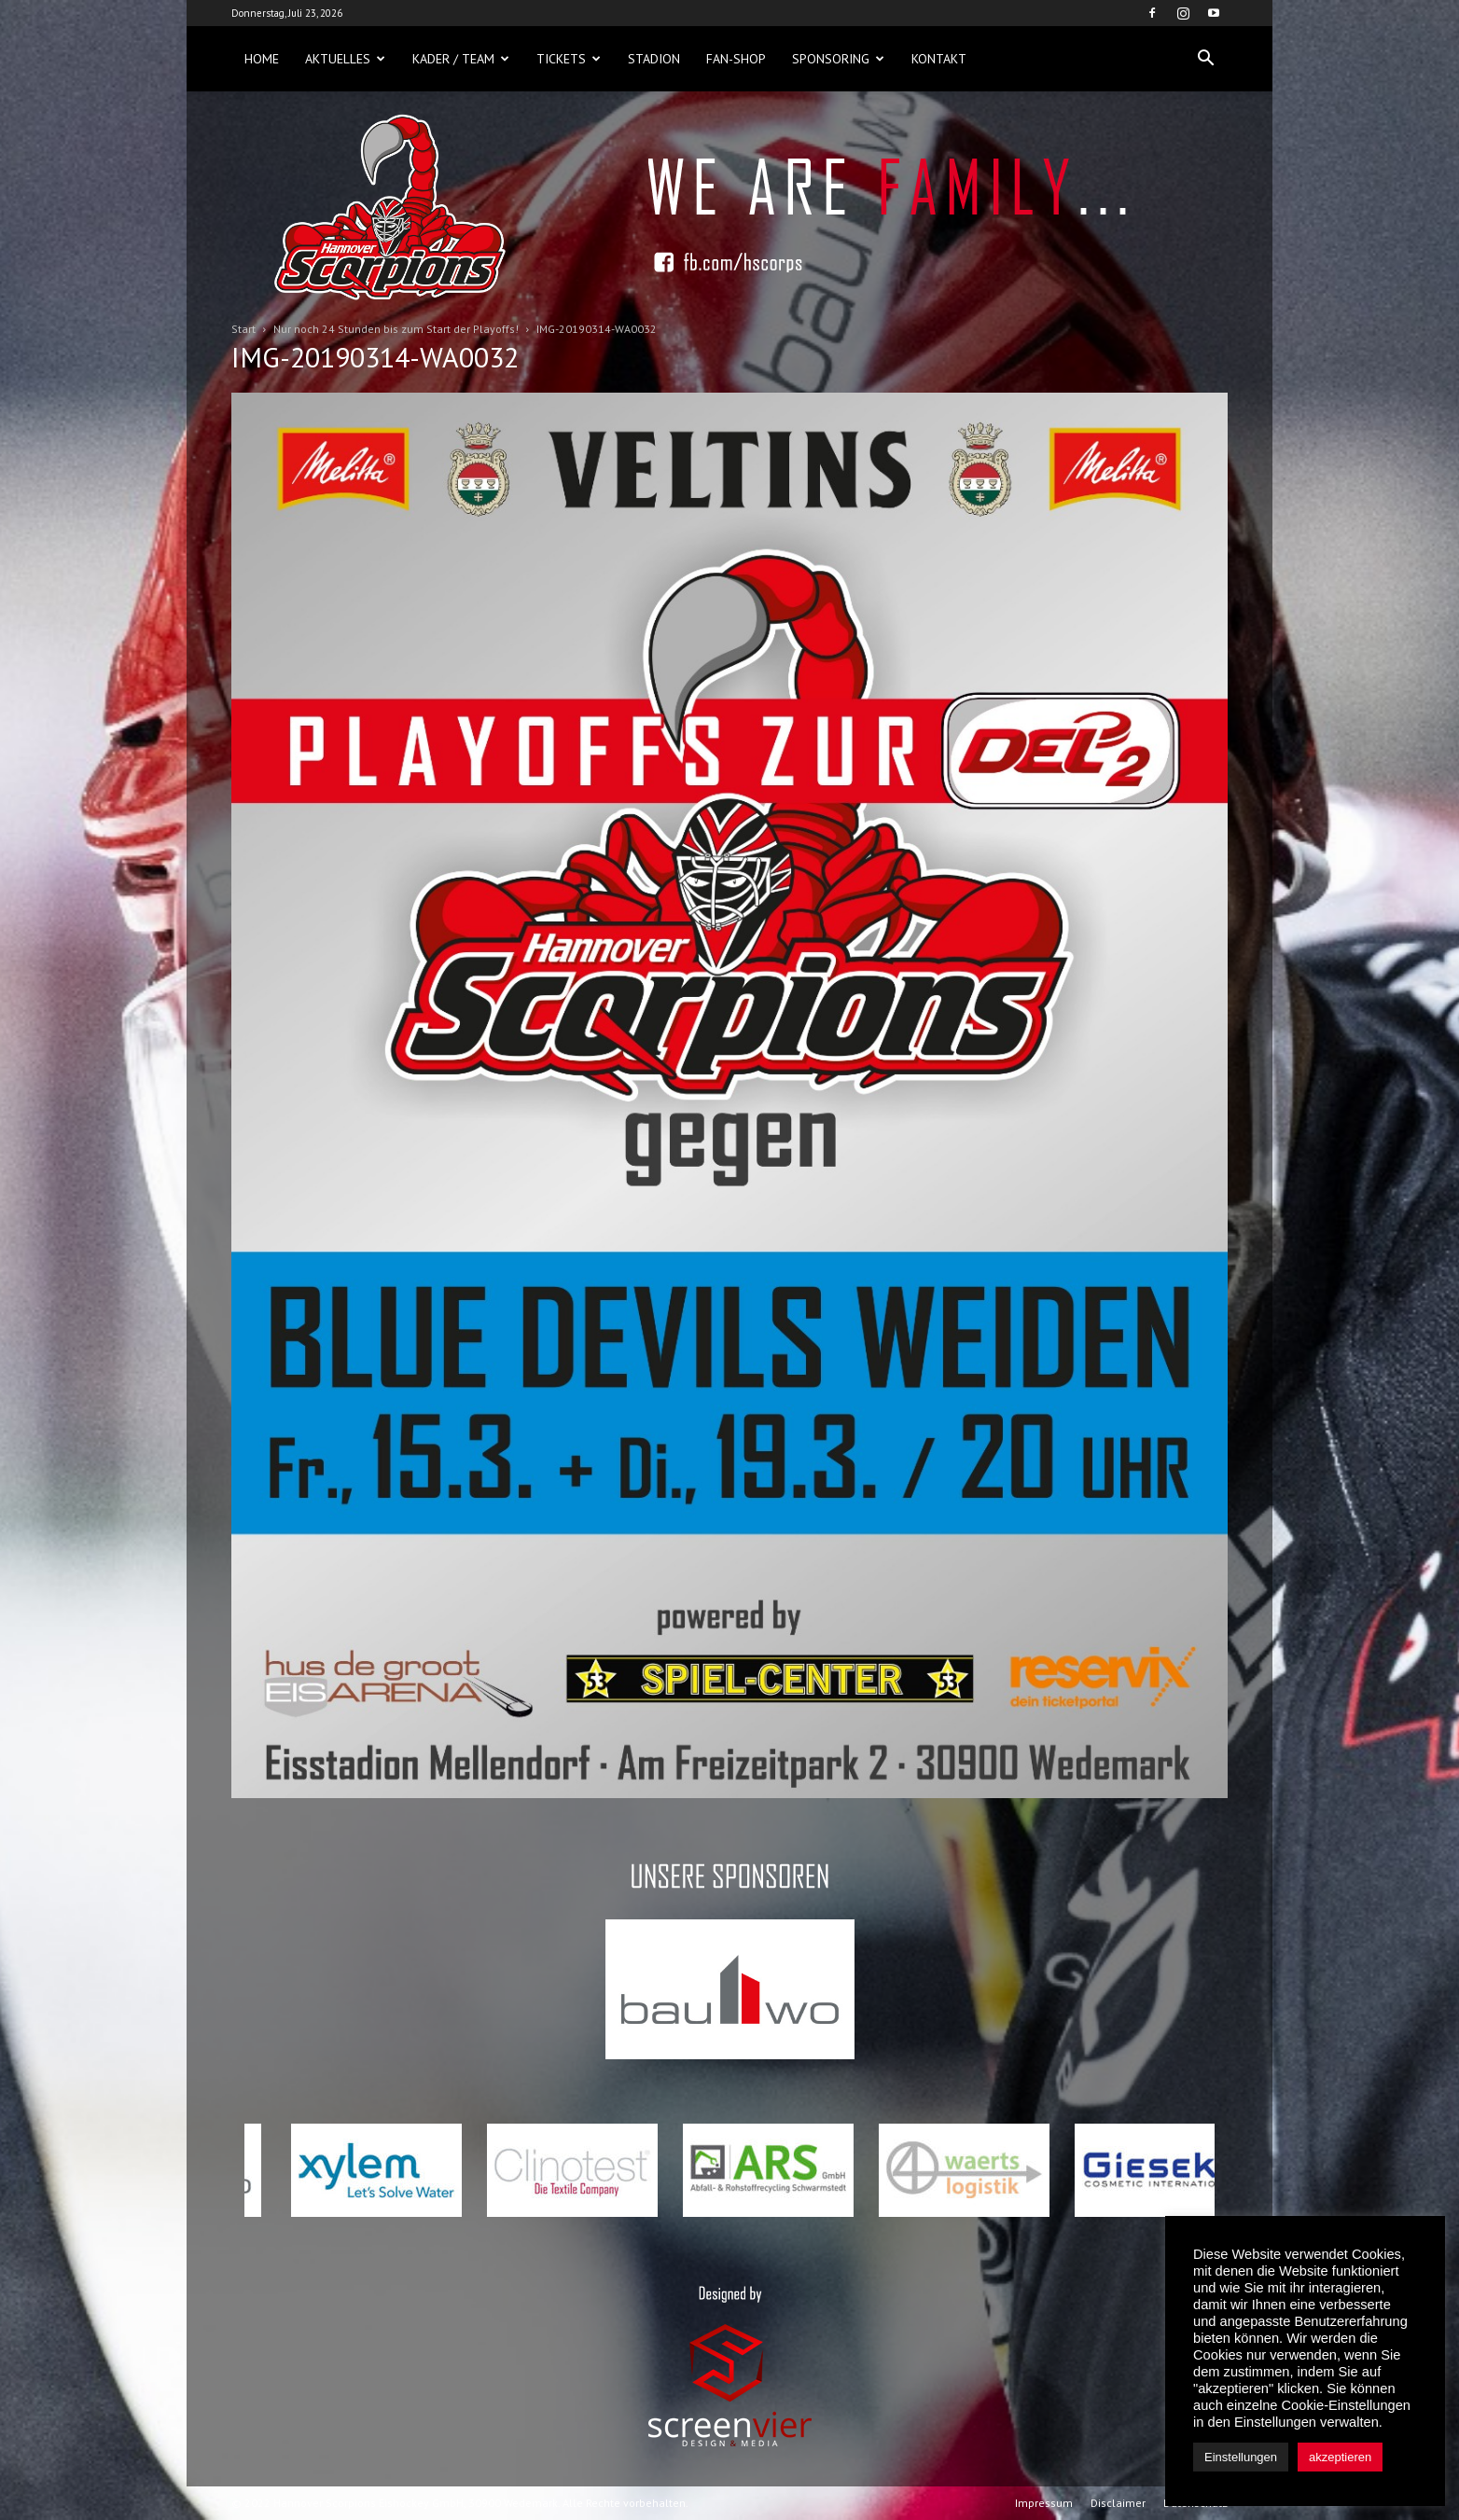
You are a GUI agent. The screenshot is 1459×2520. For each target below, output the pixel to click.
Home (261, 58)
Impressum (1044, 2503)
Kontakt (938, 58)
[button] (1205, 58)
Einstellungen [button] (1240, 2457)
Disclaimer (1118, 2503)
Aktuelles (345, 58)
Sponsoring (838, 58)
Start (243, 329)
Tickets (568, 58)
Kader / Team (460, 58)
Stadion (654, 58)
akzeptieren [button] (1340, 2457)
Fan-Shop (736, 58)
